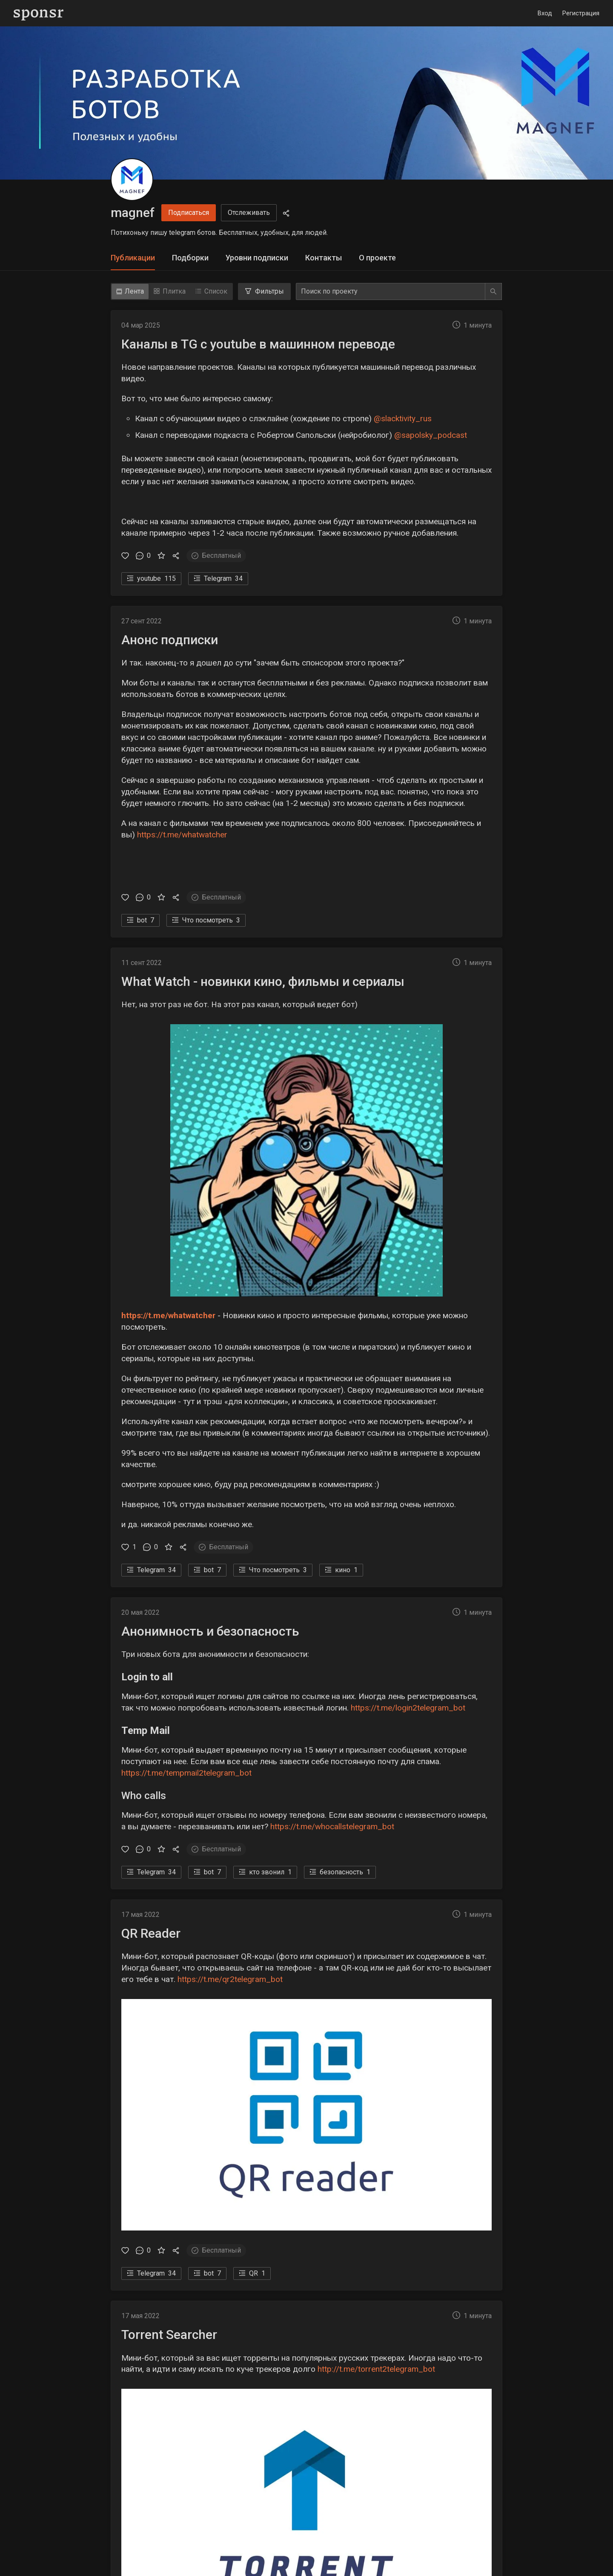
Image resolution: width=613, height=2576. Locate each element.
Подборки (190, 257)
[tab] (133, 258)
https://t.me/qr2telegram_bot (230, 1979)
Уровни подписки (257, 257)
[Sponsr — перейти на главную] (38, 13)
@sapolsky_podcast (430, 435)
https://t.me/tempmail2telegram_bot (186, 1773)
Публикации (133, 257)
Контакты (323, 257)
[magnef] (132, 179)
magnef (133, 212)
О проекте (377, 257)
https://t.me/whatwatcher (182, 835)
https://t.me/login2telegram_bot (408, 1708)
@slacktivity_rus (403, 418)
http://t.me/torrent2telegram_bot (376, 2369)
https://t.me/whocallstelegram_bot (332, 1826)
